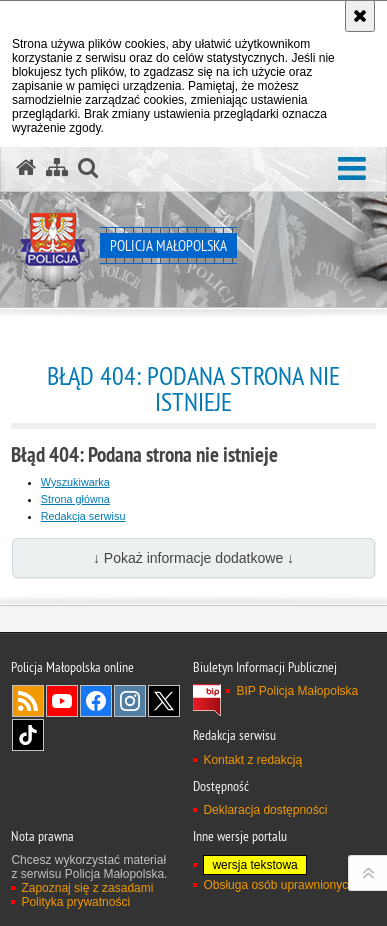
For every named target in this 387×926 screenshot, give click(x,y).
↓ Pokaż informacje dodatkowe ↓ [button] (193, 558)
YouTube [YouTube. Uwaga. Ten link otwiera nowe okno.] (62, 701)
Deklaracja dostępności (265, 810)
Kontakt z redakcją (252, 760)
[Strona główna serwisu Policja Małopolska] (26, 168)
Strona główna (75, 499)
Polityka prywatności (75, 902)
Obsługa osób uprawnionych (278, 885)
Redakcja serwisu (83, 516)
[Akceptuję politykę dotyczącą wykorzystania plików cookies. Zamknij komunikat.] (360, 16)
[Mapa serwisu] (57, 168)
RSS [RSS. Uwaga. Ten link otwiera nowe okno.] (28, 701)
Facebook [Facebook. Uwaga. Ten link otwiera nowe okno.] (96, 701)
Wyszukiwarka (75, 482)
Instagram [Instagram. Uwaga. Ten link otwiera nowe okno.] (130, 701)
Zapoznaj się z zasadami (87, 888)
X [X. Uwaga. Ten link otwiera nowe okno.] (164, 701)
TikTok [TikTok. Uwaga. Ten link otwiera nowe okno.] (28, 735)
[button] (352, 169)
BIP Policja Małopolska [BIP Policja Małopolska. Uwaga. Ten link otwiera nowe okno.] (297, 691)
